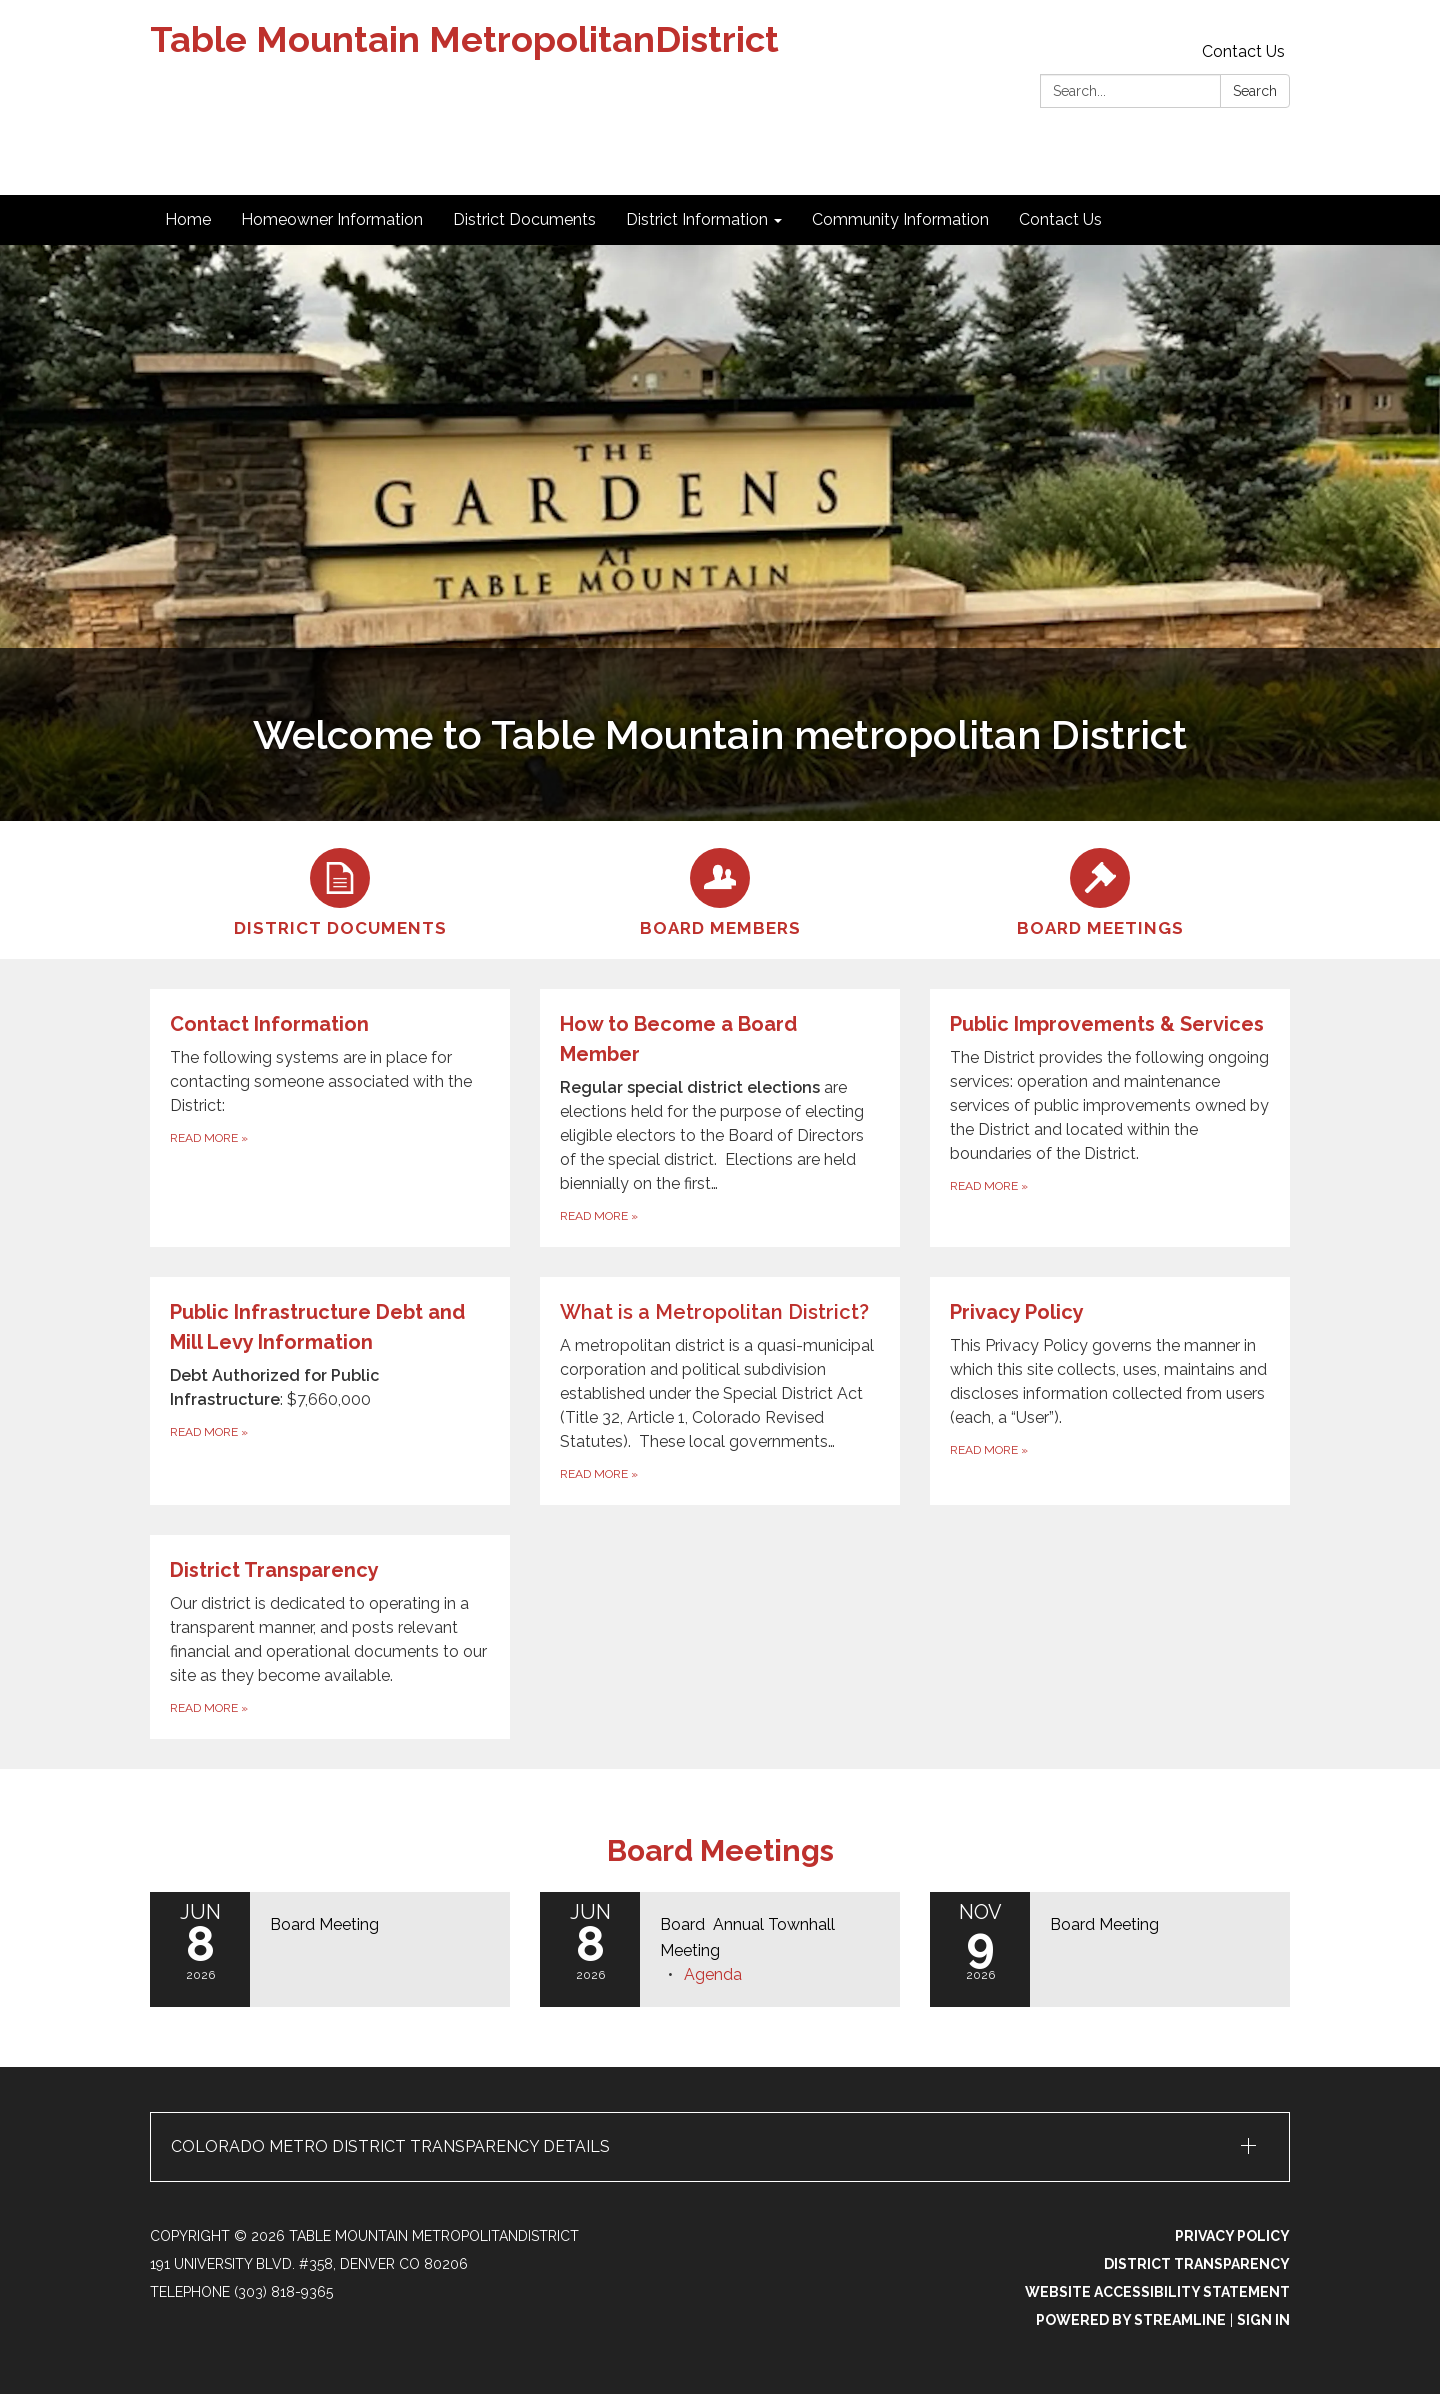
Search (1255, 91)
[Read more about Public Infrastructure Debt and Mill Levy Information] (330, 1391)
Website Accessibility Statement (1157, 2292)
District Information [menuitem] (697, 219)
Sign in (1263, 2320)
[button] (720, 2147)
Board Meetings (720, 1850)
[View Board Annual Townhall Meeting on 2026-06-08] (770, 1937)
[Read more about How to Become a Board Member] (720, 1118)
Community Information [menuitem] (900, 219)
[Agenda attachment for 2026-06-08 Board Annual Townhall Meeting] (713, 1974)
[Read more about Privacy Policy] (1110, 1391)
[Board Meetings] (1100, 890)
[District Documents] (340, 890)
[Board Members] (720, 890)
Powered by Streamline (1131, 2320)
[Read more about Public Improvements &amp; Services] (1110, 1118)
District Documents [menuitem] (524, 219)
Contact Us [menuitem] (1060, 219)
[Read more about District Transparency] (330, 1637)
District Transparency (1197, 2264)
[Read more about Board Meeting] (330, 1949)
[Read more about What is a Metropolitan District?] (720, 1391)
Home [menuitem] (188, 219)
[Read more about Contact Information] (330, 1118)
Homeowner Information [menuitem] (332, 219)
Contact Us (1243, 51)
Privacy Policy (1232, 2236)
